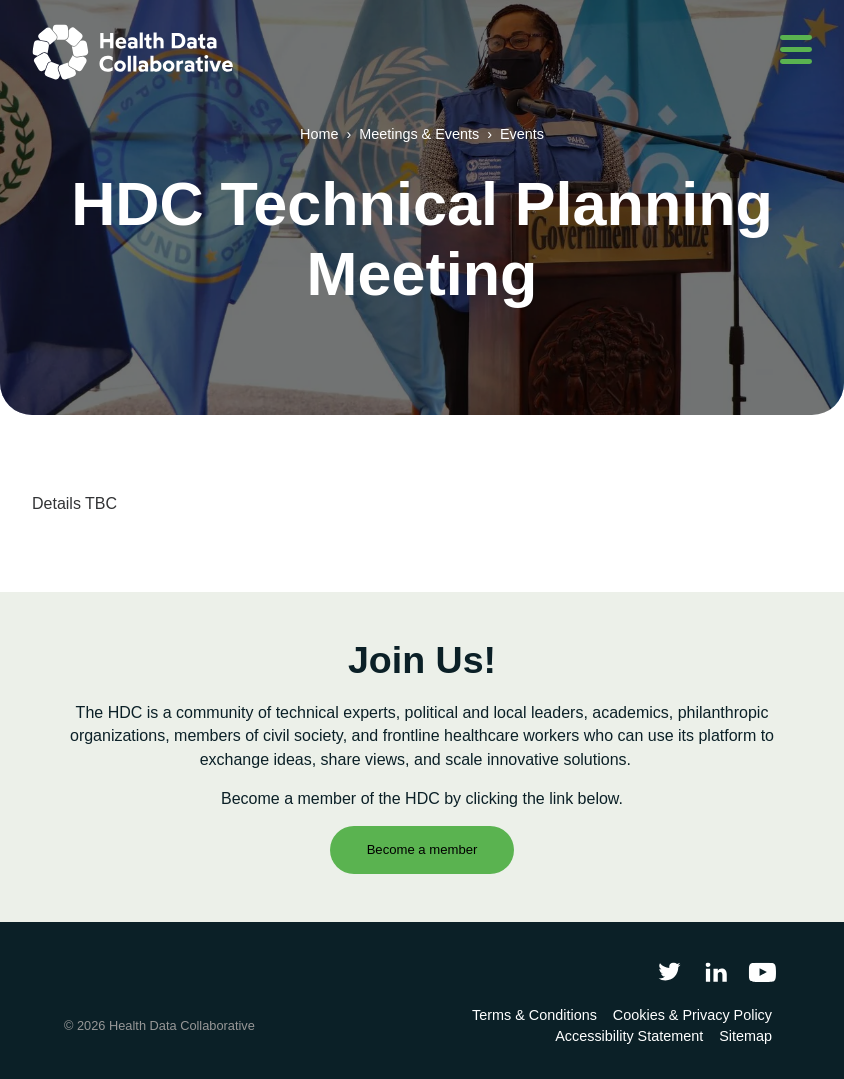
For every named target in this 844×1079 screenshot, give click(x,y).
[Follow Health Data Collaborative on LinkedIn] (715, 971)
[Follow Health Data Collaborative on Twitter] (669, 971)
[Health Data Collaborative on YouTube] (762, 971)
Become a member (422, 849)
